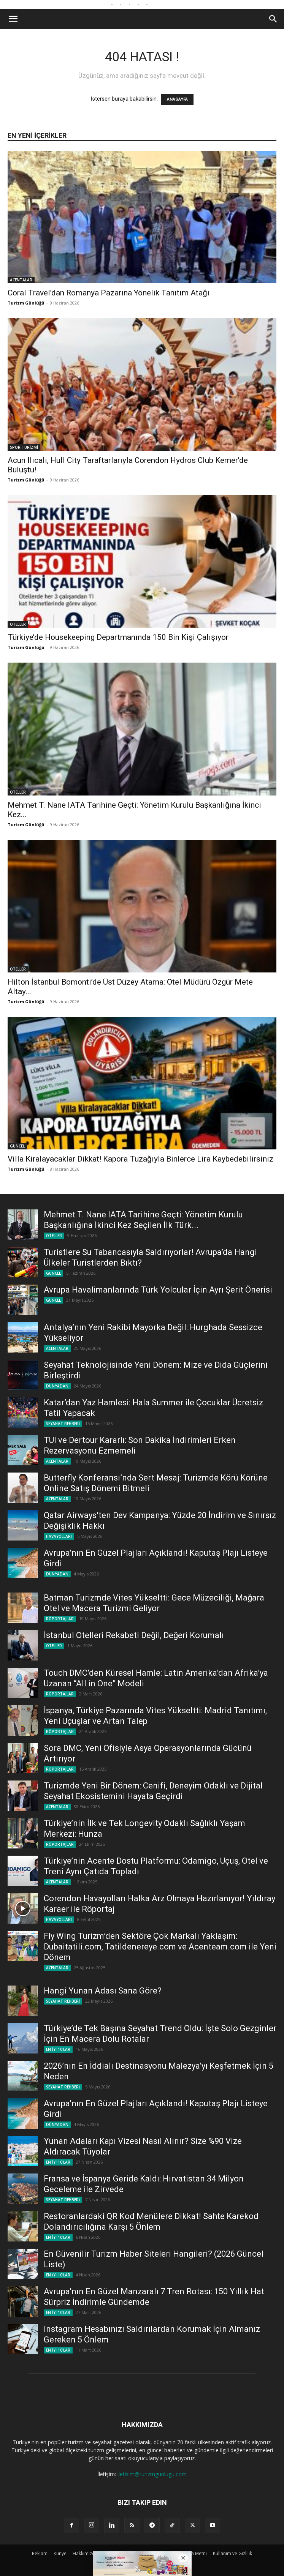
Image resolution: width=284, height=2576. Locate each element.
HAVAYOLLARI (59, 1536)
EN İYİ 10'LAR (58, 2049)
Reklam (40, 2553)
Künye (60, 2553)
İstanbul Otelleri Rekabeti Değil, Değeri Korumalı (134, 1635)
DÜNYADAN (57, 1386)
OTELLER (18, 624)
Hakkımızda (85, 2553)
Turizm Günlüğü (26, 303)
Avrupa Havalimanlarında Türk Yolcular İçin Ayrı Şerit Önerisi (158, 1289)
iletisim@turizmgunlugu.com (152, 2474)
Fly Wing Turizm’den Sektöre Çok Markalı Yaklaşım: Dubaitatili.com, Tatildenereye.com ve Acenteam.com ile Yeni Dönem (160, 1946)
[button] (13, 19)
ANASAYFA (177, 99)
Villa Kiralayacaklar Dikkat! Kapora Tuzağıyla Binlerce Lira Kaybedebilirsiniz (140, 1158)
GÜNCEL (17, 1146)
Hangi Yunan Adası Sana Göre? (103, 1990)
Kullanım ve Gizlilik (232, 2553)
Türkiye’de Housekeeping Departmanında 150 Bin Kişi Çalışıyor (118, 637)
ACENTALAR (21, 280)
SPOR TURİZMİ (24, 447)
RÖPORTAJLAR (60, 1618)
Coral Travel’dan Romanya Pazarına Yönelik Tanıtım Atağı (108, 292)
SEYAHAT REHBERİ (63, 1423)
